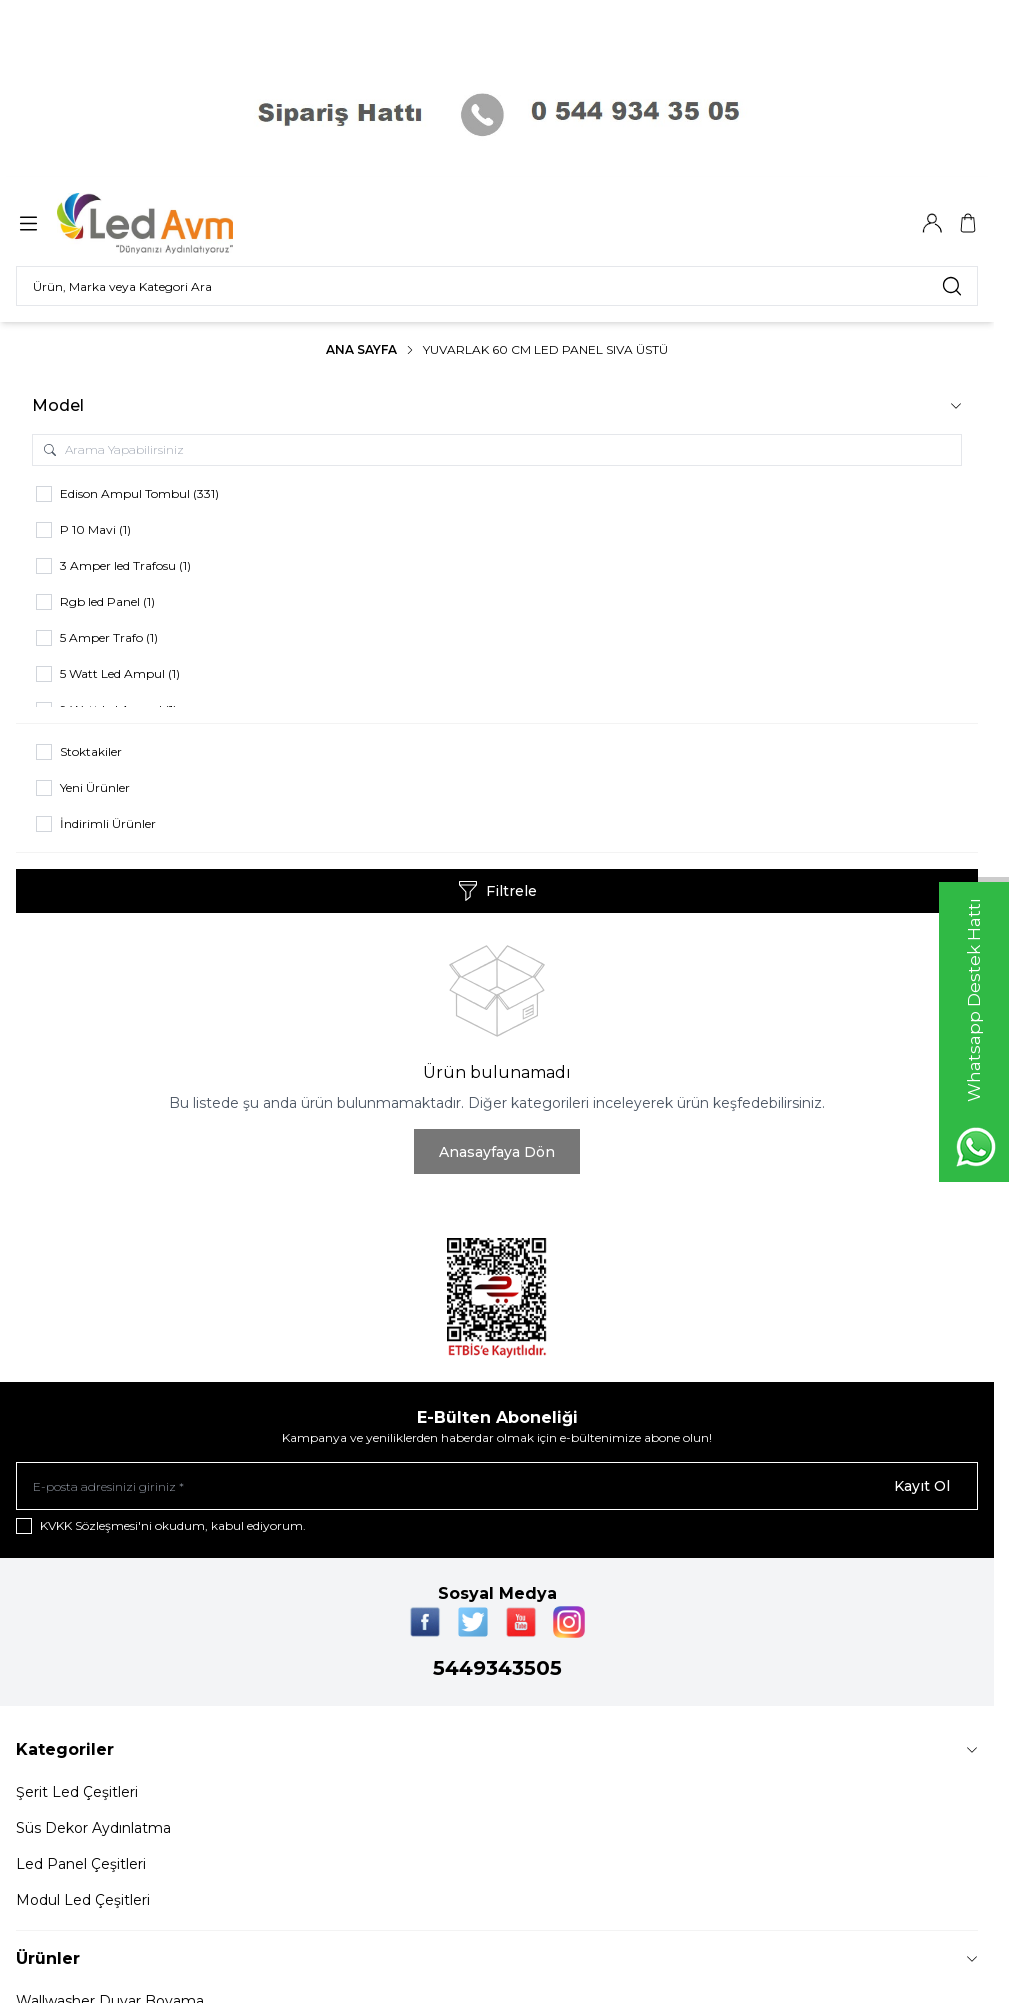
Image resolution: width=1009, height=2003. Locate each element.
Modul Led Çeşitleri (83, 1900)
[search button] (952, 286)
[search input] (497, 286)
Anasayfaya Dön (497, 1152)
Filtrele (497, 891)
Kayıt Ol (922, 1486)
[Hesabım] (932, 223)
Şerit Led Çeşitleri (77, 1792)
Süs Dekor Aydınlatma (93, 1828)
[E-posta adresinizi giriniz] (497, 1486)
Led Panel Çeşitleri (81, 1864)
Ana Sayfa (361, 349)
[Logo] (158, 223)
